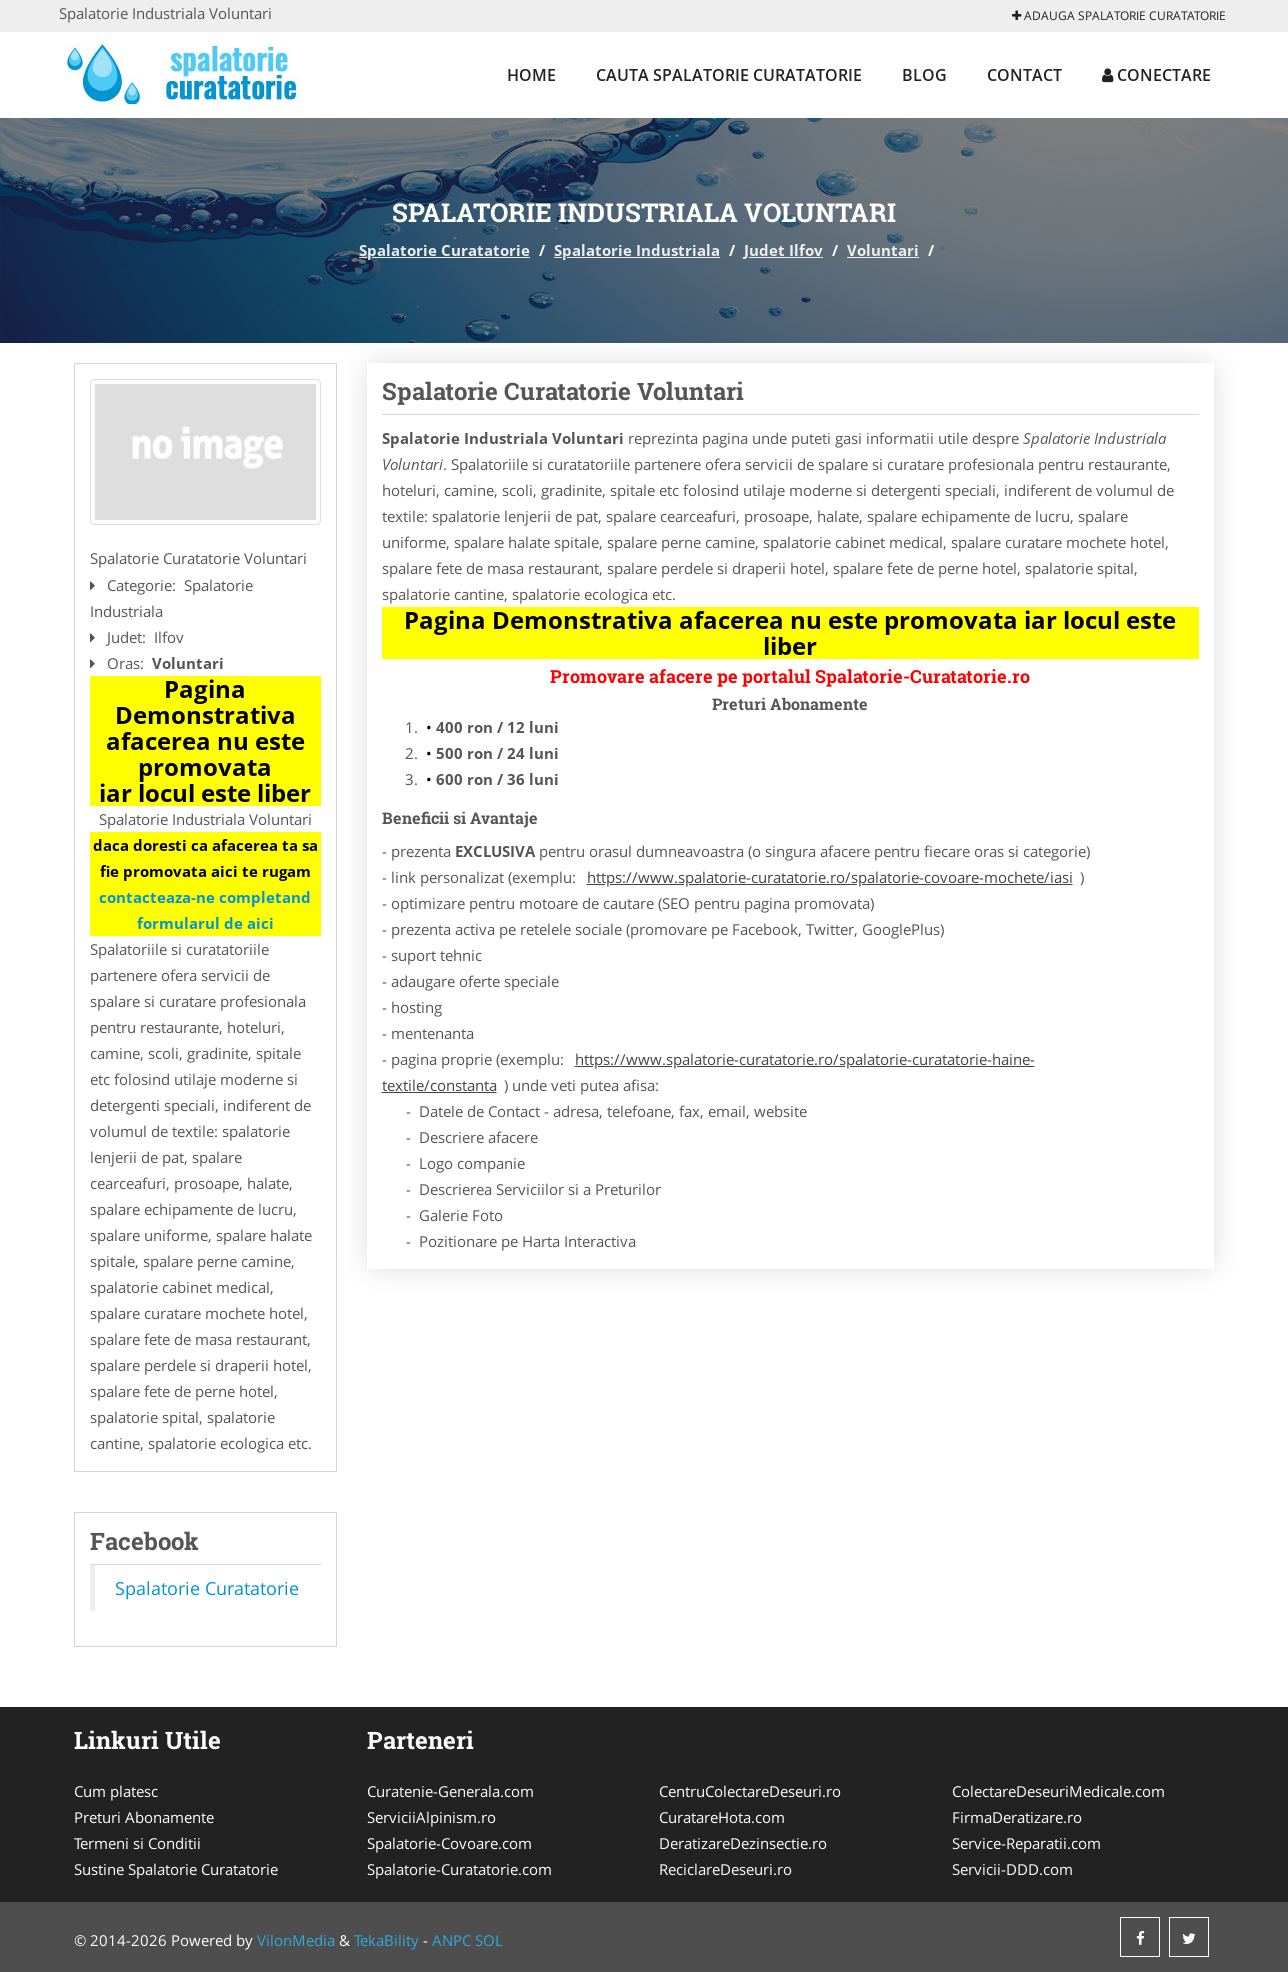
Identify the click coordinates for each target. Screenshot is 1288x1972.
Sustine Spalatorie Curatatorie (176, 1869)
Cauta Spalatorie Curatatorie (729, 75)
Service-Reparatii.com (1026, 1843)
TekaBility (386, 1940)
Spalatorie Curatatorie (444, 250)
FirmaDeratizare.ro (1017, 1817)
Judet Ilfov (783, 250)
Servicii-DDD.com (1012, 1869)
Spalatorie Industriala (637, 250)
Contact (1024, 75)
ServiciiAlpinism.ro (431, 1817)
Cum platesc (116, 1791)
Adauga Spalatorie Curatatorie (1119, 15)
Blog (924, 75)
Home (531, 75)
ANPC (451, 1940)
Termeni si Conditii (137, 1843)
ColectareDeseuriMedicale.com (1058, 1791)
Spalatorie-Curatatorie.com (459, 1869)
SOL (489, 1940)
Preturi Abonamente (144, 1817)
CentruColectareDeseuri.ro (750, 1791)
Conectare (1156, 75)
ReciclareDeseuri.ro (725, 1869)
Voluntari (883, 250)
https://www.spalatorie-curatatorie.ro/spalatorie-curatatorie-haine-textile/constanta (708, 1072)
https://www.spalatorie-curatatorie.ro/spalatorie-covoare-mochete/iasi (830, 877)
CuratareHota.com (722, 1817)
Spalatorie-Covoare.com (449, 1843)
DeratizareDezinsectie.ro (743, 1843)
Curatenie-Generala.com (450, 1791)
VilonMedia (296, 1940)
